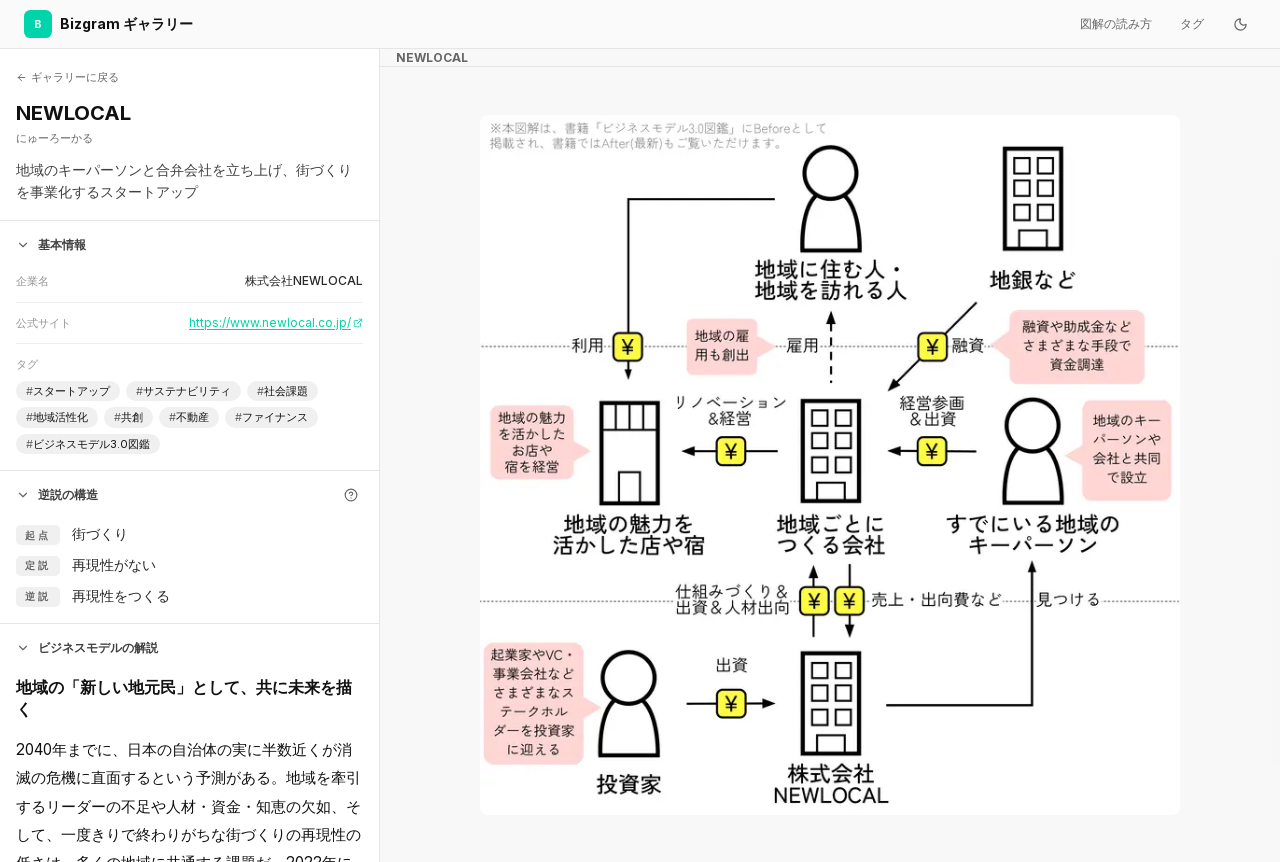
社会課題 (282, 391)
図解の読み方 (1116, 23)
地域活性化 (57, 417)
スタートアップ (68, 391)
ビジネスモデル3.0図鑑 (88, 444)
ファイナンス (271, 417)
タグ (1192, 23)
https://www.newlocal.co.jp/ (276, 322)
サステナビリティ (183, 391)
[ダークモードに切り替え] (1240, 24)
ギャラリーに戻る (67, 77)
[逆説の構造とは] (351, 495)
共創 (128, 417)
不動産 (189, 417)
